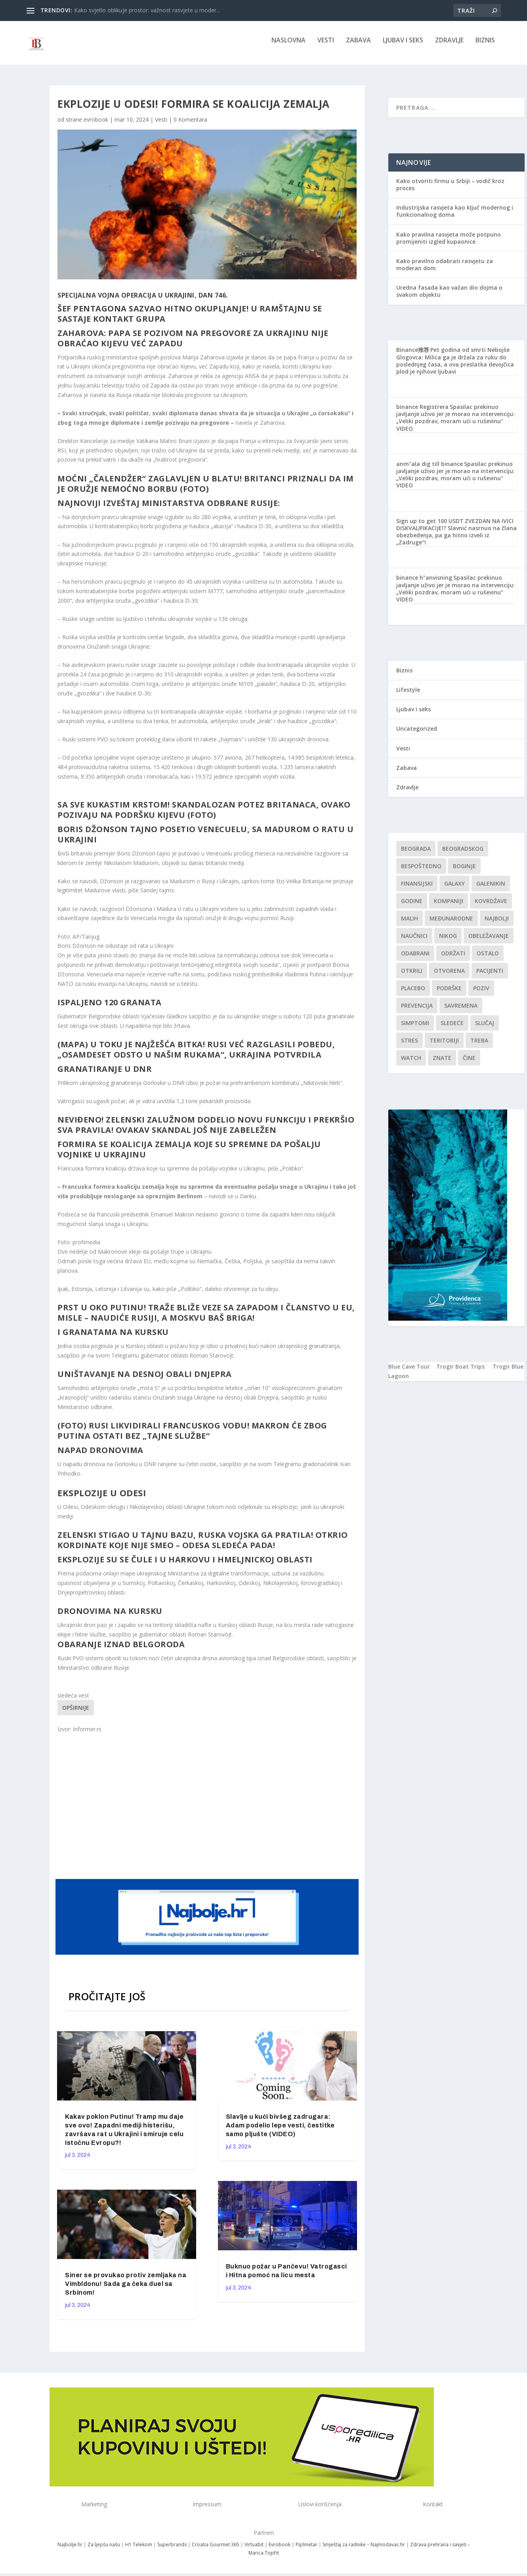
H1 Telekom (138, 2550)
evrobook (96, 125)
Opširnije (75, 1713)
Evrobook (279, 2550)
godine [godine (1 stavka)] (411, 906)
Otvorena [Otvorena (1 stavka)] (449, 976)
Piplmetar (305, 2550)
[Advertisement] (208, 1810)
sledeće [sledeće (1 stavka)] (452, 1028)
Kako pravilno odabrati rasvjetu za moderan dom (444, 270)
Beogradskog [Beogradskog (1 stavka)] (462, 854)
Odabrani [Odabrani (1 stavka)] (415, 958)
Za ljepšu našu (104, 2550)
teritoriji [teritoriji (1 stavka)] (444, 1046)
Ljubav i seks (403, 46)
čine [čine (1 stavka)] (469, 1063)
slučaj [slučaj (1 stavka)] (484, 1028)
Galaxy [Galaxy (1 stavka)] (454, 889)
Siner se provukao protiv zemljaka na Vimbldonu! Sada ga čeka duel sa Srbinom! (125, 2289)
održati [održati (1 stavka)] (453, 958)
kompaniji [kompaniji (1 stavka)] (448, 906)
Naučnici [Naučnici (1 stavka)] (414, 941)
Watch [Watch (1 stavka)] (411, 1063)
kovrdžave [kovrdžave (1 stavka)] (491, 906)
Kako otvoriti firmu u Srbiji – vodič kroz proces (450, 190)
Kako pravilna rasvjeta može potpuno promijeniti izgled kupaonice (448, 243)
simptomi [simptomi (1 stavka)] (415, 1028)
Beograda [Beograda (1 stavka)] (416, 854)
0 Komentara (190, 125)
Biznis (485, 46)
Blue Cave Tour (409, 1372)
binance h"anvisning (424, 583)
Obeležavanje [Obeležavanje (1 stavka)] (488, 941)
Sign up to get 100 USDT (430, 526)
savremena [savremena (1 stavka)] (460, 1011)
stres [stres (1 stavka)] (409, 1046)
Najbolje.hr (69, 2550)
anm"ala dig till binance (429, 469)
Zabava (358, 46)
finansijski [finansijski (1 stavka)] (417, 889)
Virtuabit (254, 2550)
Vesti (325, 46)
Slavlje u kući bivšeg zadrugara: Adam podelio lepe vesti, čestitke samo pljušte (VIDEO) (280, 2131)
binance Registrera (422, 412)
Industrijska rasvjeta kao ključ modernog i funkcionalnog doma (454, 216)
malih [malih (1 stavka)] (409, 924)
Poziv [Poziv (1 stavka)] (481, 993)
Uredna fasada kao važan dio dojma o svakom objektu (449, 296)
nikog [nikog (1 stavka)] (448, 941)
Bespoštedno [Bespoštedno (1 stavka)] (421, 871)
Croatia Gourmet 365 (215, 2550)
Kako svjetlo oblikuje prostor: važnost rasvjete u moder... (147, 10)
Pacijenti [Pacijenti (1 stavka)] (489, 976)
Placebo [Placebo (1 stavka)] (413, 993)
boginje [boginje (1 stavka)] (464, 871)
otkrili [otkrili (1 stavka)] (411, 976)
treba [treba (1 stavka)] (479, 1046)
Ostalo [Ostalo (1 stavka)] (488, 958)
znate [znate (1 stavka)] (442, 1063)
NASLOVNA (288, 46)
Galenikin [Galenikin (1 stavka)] (490, 889)
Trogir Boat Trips (460, 1372)
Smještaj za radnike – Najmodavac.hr (364, 2550)
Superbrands (172, 2550)
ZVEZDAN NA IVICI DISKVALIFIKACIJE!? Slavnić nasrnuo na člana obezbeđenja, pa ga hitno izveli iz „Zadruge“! (456, 537)
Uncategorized (416, 734)
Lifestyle (408, 695)
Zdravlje (449, 46)
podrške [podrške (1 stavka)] (449, 993)
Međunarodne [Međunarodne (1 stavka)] (451, 924)
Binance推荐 (412, 355)
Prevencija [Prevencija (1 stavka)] (417, 1011)
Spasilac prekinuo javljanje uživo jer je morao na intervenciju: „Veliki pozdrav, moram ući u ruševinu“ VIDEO (455, 423)
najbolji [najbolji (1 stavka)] (497, 924)
